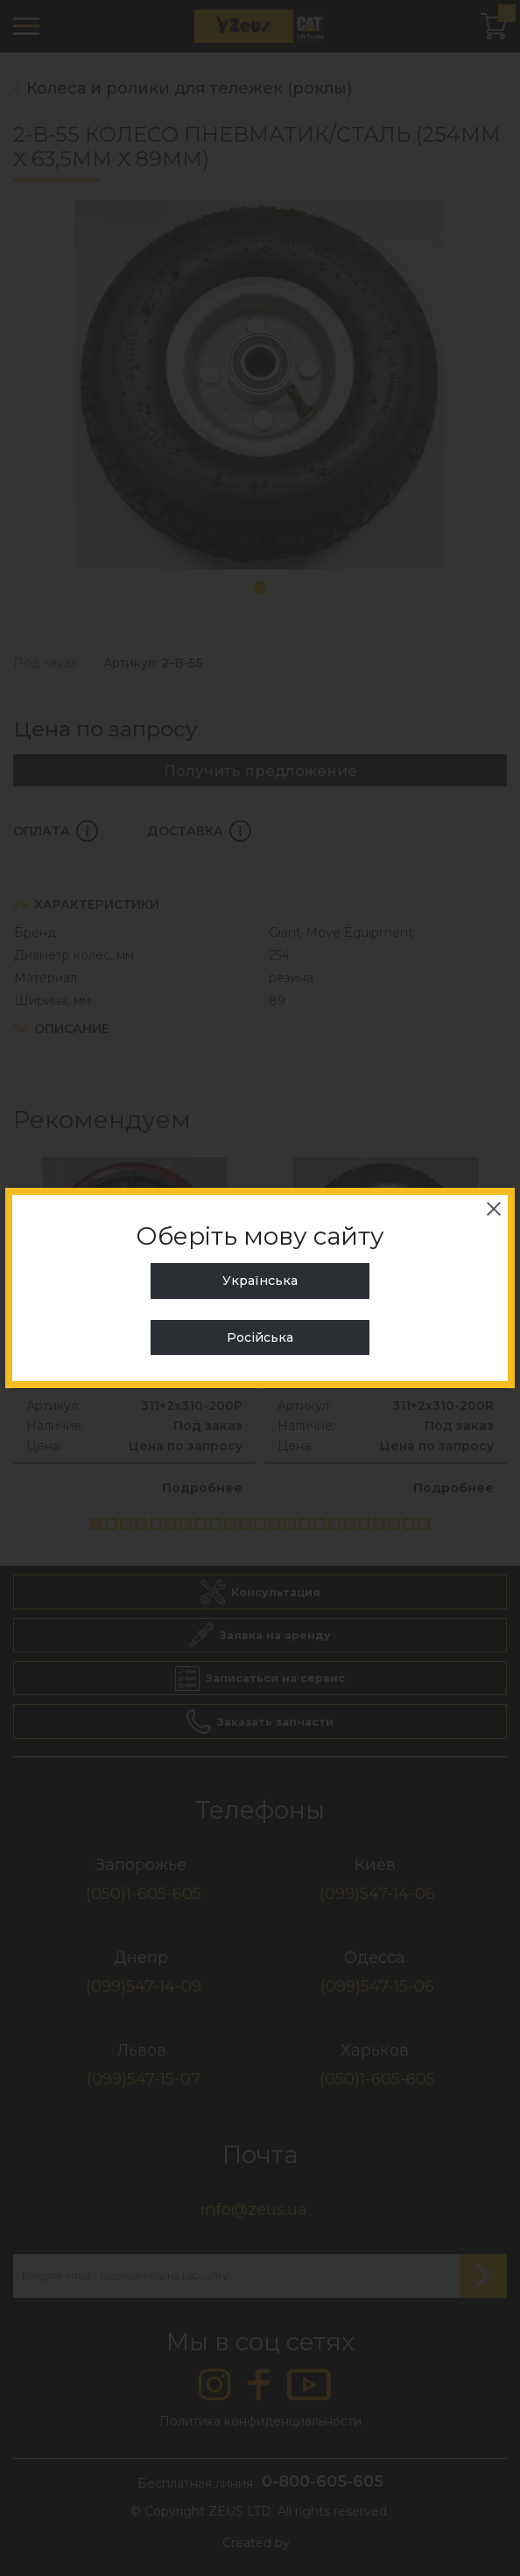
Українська (260, 1280)
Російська (260, 1337)
